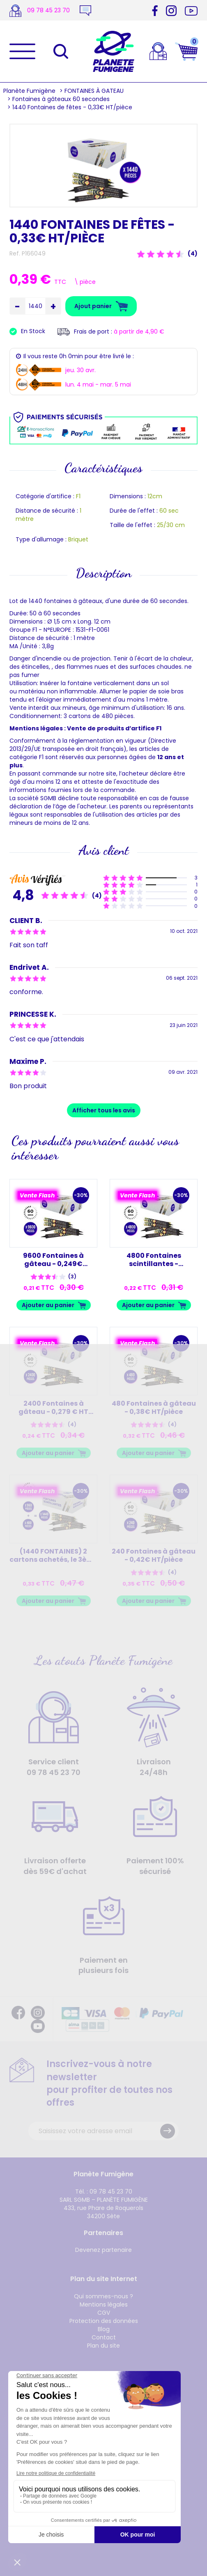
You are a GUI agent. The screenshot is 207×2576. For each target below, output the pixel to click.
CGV (103, 2313)
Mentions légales (104, 2304)
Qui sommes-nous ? (103, 2296)
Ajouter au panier (48, 1305)
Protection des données (103, 2321)
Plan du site (103, 2345)
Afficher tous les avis (103, 1110)
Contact (104, 2337)
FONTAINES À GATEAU (94, 91)
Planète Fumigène (29, 91)
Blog (104, 2329)
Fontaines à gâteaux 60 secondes (61, 99)
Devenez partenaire (103, 2250)
